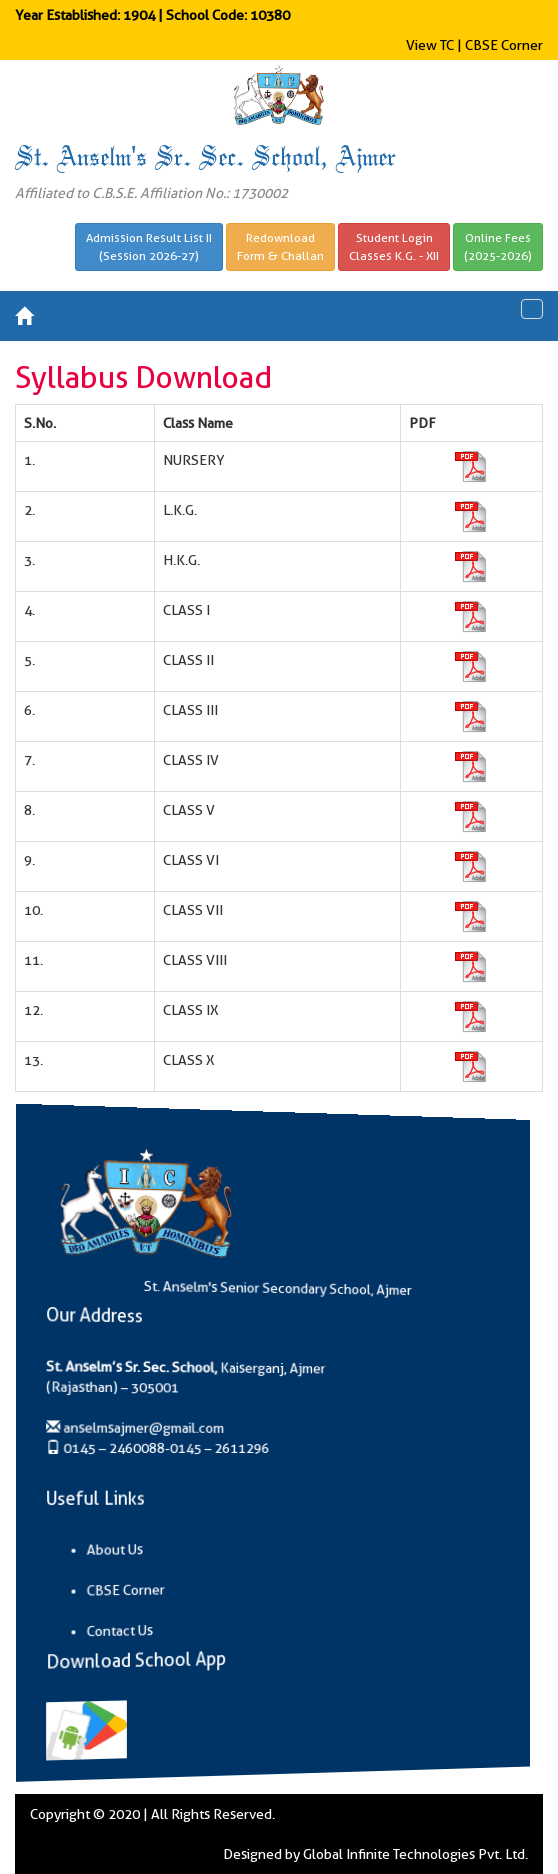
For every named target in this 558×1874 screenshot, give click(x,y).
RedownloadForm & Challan (280, 246)
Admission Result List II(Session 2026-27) (149, 246)
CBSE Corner (504, 45)
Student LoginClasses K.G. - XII (394, 246)
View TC (430, 45)
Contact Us (153, 1636)
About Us (150, 1552)
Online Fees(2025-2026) (498, 246)
